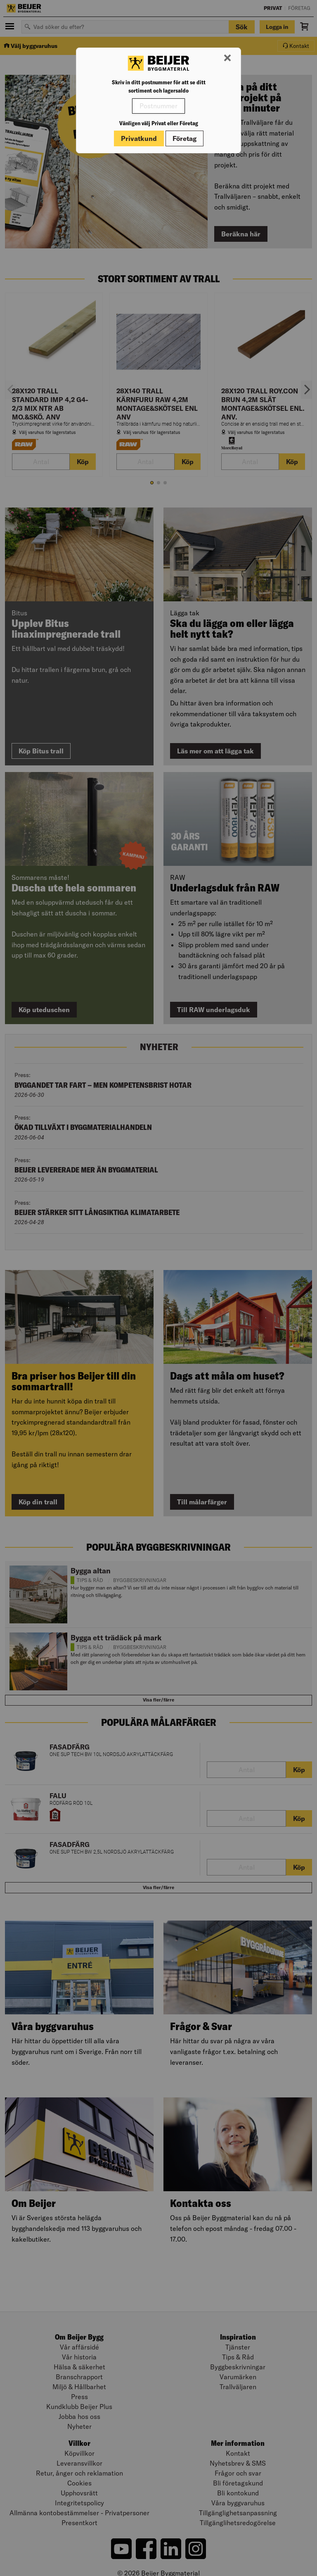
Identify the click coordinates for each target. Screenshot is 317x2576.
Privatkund (139, 138)
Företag (184, 138)
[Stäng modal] (227, 58)
